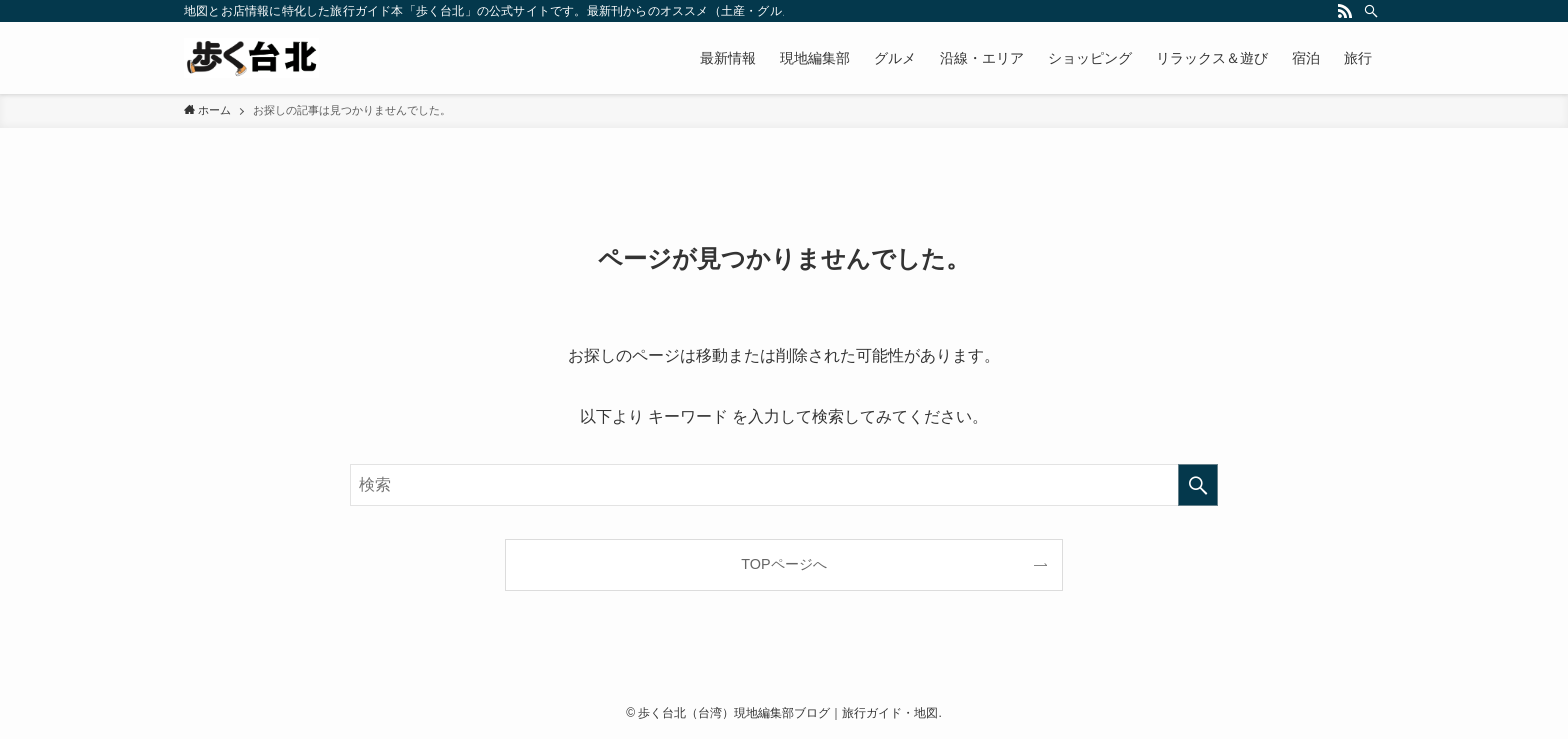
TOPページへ (783, 564)
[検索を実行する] (1198, 485)
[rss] (1345, 11)
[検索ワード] (784, 485)
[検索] (1371, 11)
